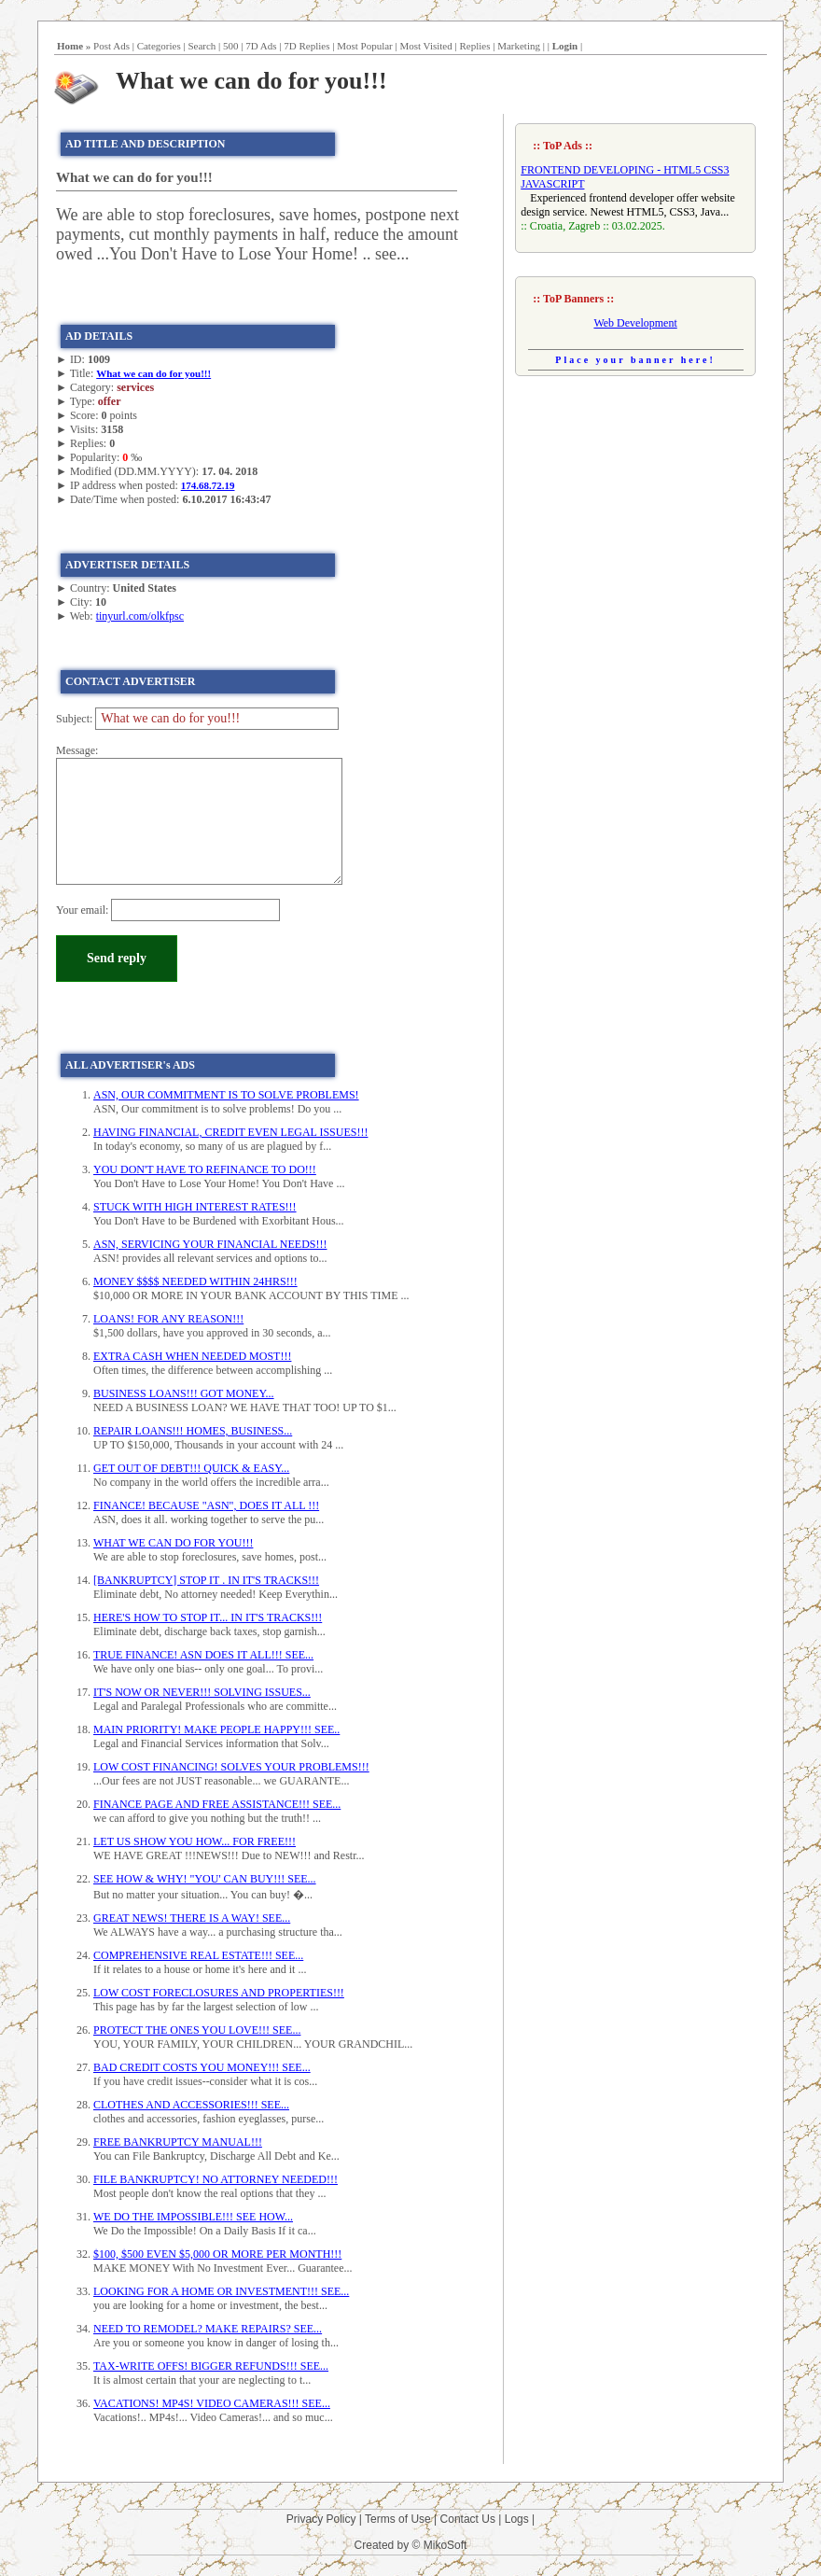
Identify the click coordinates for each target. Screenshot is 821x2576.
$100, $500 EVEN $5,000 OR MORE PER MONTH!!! (217, 2254)
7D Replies (306, 45)
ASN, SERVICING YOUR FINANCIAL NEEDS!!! (210, 1244)
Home (70, 45)
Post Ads (111, 45)
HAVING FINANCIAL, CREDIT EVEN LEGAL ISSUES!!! (230, 1132)
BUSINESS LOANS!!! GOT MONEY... (183, 1393)
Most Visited (425, 45)
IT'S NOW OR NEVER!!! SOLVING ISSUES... (202, 1692)
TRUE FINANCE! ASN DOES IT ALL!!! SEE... (203, 1654)
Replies (474, 45)
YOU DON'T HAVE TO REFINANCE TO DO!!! (204, 1169)
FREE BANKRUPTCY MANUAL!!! (177, 2142)
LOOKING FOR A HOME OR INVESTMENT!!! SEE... (221, 2291)
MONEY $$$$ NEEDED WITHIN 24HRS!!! (195, 1281)
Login (565, 45)
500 (231, 45)
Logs (517, 2519)
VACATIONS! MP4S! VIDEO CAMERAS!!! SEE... (211, 2403)
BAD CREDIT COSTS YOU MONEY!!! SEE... (202, 2067)
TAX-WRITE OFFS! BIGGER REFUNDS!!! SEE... (210, 2366)
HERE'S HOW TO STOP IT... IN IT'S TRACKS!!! (207, 1617)
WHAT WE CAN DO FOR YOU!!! (173, 1542)
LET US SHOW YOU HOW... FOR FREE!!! (194, 1841)
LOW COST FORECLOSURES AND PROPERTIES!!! (218, 1992)
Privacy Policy (321, 2519)
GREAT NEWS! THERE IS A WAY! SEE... (191, 1918)
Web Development (634, 322)
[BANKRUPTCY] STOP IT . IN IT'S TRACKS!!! (206, 1580)
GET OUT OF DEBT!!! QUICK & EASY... (191, 1468)
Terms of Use (398, 2519)
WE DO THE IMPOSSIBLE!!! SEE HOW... (193, 2216)
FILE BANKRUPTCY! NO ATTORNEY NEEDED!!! (215, 2179)
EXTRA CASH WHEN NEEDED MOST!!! (192, 1356)
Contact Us (467, 2519)
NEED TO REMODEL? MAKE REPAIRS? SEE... (207, 2328)
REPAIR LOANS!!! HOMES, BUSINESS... (192, 1430)
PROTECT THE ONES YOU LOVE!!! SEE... (196, 2030)
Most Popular (365, 45)
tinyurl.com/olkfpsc (140, 616)
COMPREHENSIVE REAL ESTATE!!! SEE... (198, 1955)
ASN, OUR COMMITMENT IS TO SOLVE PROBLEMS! (226, 1094)
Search (202, 45)
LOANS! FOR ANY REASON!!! (168, 1318)
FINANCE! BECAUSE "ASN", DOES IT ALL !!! (206, 1505)
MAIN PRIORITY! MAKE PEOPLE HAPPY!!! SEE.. (216, 1729)
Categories (159, 45)
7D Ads (260, 45)
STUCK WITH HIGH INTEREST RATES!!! (195, 1206)
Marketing (518, 45)
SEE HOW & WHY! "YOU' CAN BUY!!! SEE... (204, 1878)
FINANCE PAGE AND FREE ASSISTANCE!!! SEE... (217, 1804)
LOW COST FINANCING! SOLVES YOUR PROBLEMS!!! (231, 1766)
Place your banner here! (635, 360)
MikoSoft (445, 2545)
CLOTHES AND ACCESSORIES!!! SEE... (191, 2104)
